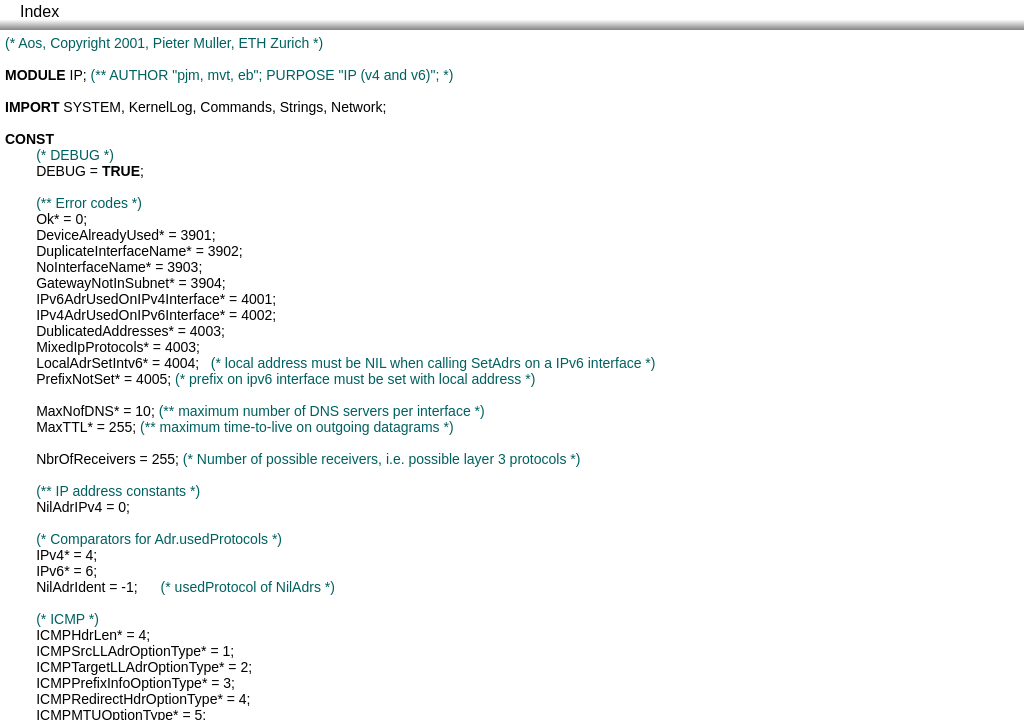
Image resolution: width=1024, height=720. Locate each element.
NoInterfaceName (91, 267)
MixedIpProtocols (89, 347)
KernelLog (161, 107)
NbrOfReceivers (86, 459)
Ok (45, 219)
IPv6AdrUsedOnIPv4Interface (128, 299)
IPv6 (50, 571)
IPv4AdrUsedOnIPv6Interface (128, 315)
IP (76, 75)
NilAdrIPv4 (69, 507)
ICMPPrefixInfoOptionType (119, 683)
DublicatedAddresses (102, 331)
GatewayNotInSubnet (102, 283)
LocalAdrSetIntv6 (89, 363)
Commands (236, 107)
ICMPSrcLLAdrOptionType (118, 651)
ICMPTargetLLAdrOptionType (127, 667)
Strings (302, 107)
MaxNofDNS (75, 411)
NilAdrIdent (70, 587)
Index (39, 11)
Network (356, 107)
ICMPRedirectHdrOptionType (126, 699)
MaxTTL (61, 427)
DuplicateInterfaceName (111, 251)
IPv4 (50, 555)
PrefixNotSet (75, 379)
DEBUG (61, 171)
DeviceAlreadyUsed (97, 235)
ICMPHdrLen (76, 635)
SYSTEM (92, 107)
